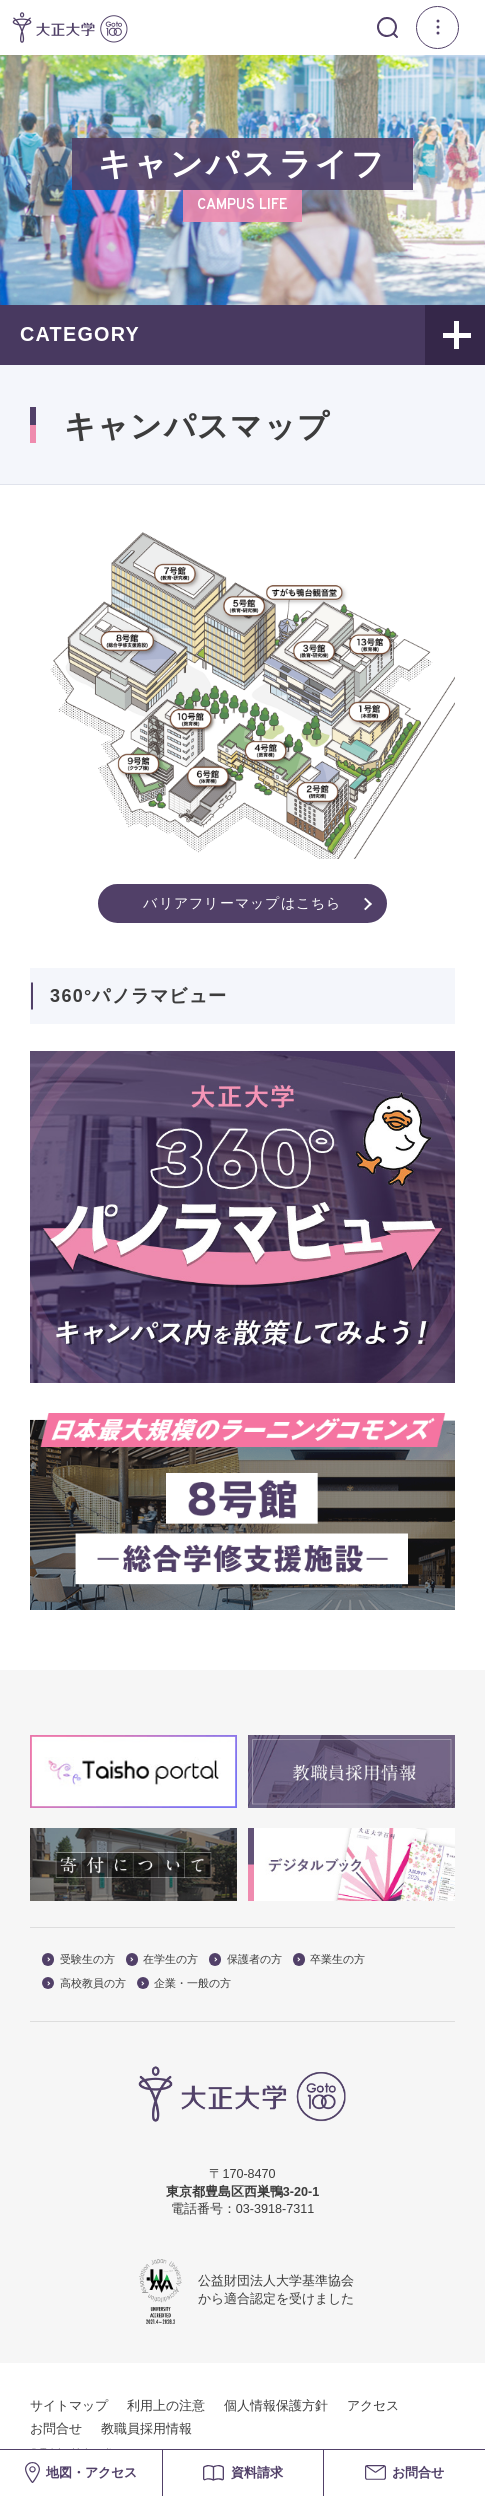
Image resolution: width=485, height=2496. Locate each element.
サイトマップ (69, 2406)
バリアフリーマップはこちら (242, 903)
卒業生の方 (329, 1959)
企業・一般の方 (184, 1983)
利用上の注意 (166, 2406)
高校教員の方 (84, 1983)
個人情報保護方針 (276, 2406)
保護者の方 (245, 1959)
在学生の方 (162, 1959)
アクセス (373, 2406)
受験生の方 (78, 1959)
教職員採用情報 (146, 2429)
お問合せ (56, 2429)
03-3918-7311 (275, 2209)
